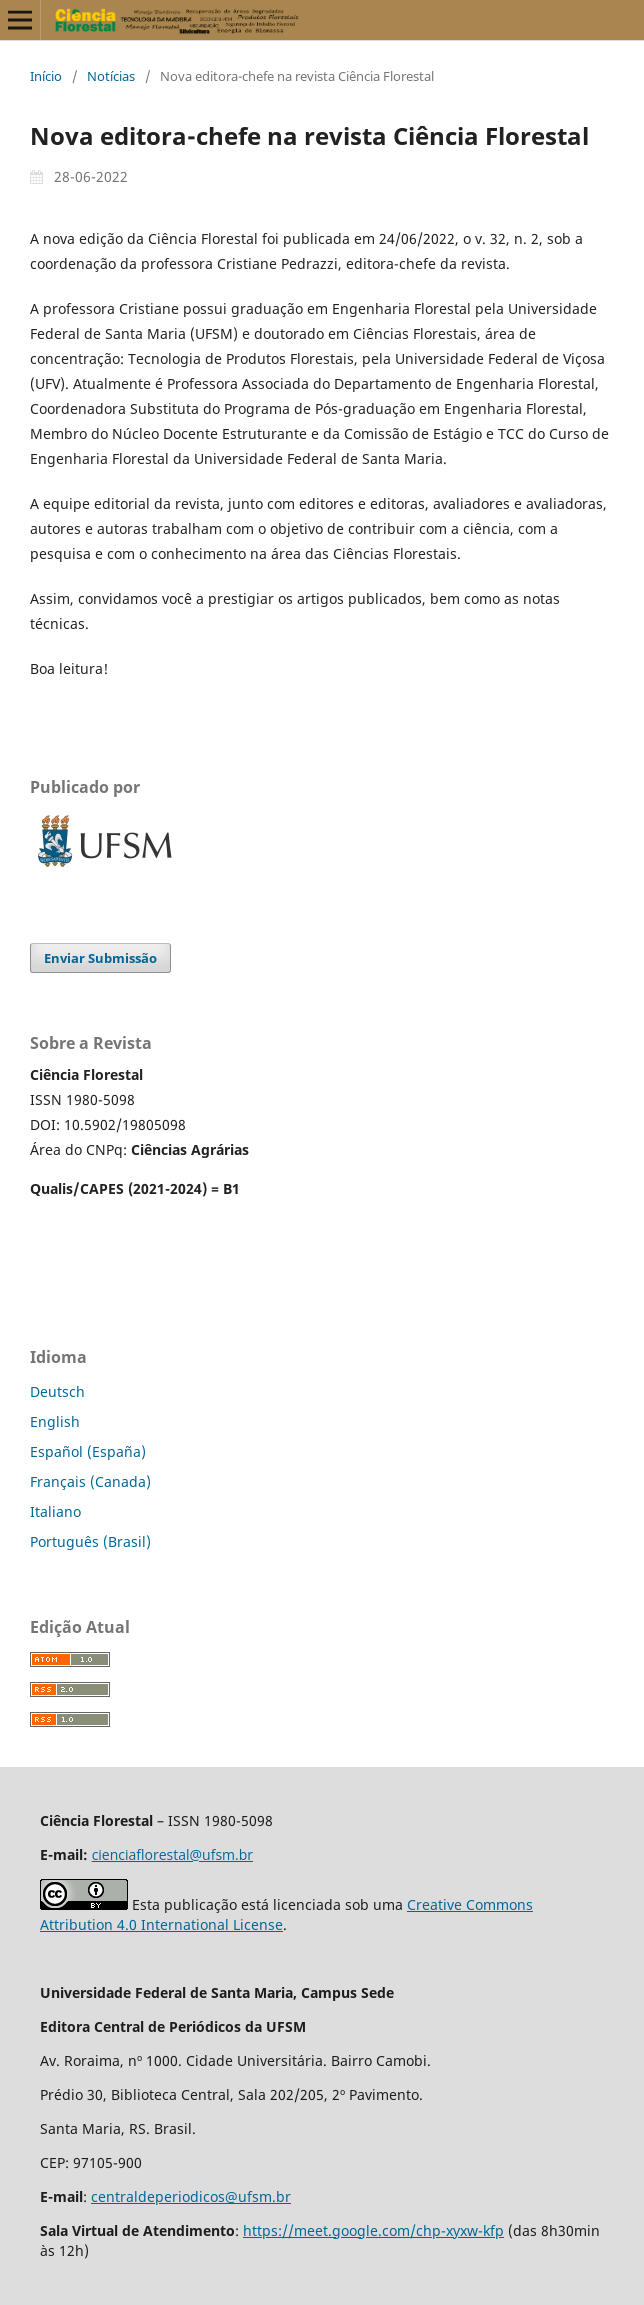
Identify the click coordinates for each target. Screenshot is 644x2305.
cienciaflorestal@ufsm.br (172, 1854)
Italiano (55, 1511)
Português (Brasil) (90, 1541)
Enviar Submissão (100, 958)
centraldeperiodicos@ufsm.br (191, 2196)
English (55, 1421)
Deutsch (57, 1391)
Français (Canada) (90, 1481)
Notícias (111, 76)
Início (46, 76)
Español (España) (88, 1451)
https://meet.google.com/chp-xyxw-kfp (373, 2230)
